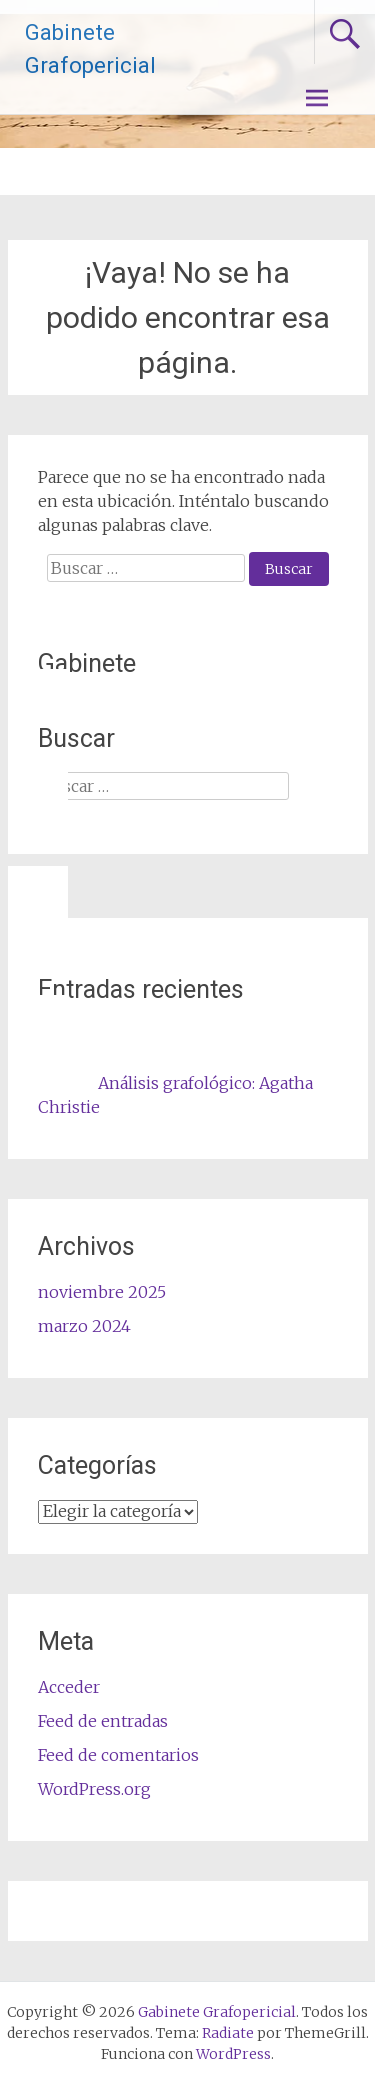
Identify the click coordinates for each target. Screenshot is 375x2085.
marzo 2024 (84, 1326)
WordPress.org (94, 1789)
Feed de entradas (103, 1721)
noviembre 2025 (102, 1292)
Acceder (69, 1687)
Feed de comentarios (118, 1755)
